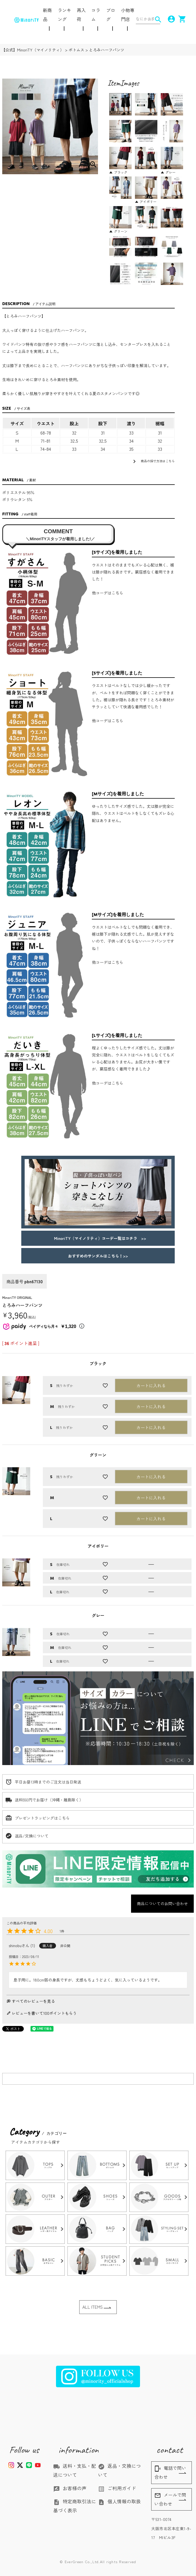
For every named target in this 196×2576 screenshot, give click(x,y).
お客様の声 (70, 2488)
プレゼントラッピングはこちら (42, 1818)
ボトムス (76, 50)
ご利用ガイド (117, 2488)
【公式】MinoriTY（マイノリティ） (32, 50)
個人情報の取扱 (119, 2501)
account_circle (169, 19)
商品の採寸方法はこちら (153, 461)
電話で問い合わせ (170, 2472)
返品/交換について (31, 1836)
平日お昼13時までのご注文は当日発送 (48, 1782)
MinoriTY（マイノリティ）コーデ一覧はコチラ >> (98, 1238)
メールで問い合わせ (170, 2499)
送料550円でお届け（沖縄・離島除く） (49, 1800)
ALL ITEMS (92, 2307)
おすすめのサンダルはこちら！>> (98, 1256)
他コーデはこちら (107, 593)
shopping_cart (180, 19)
